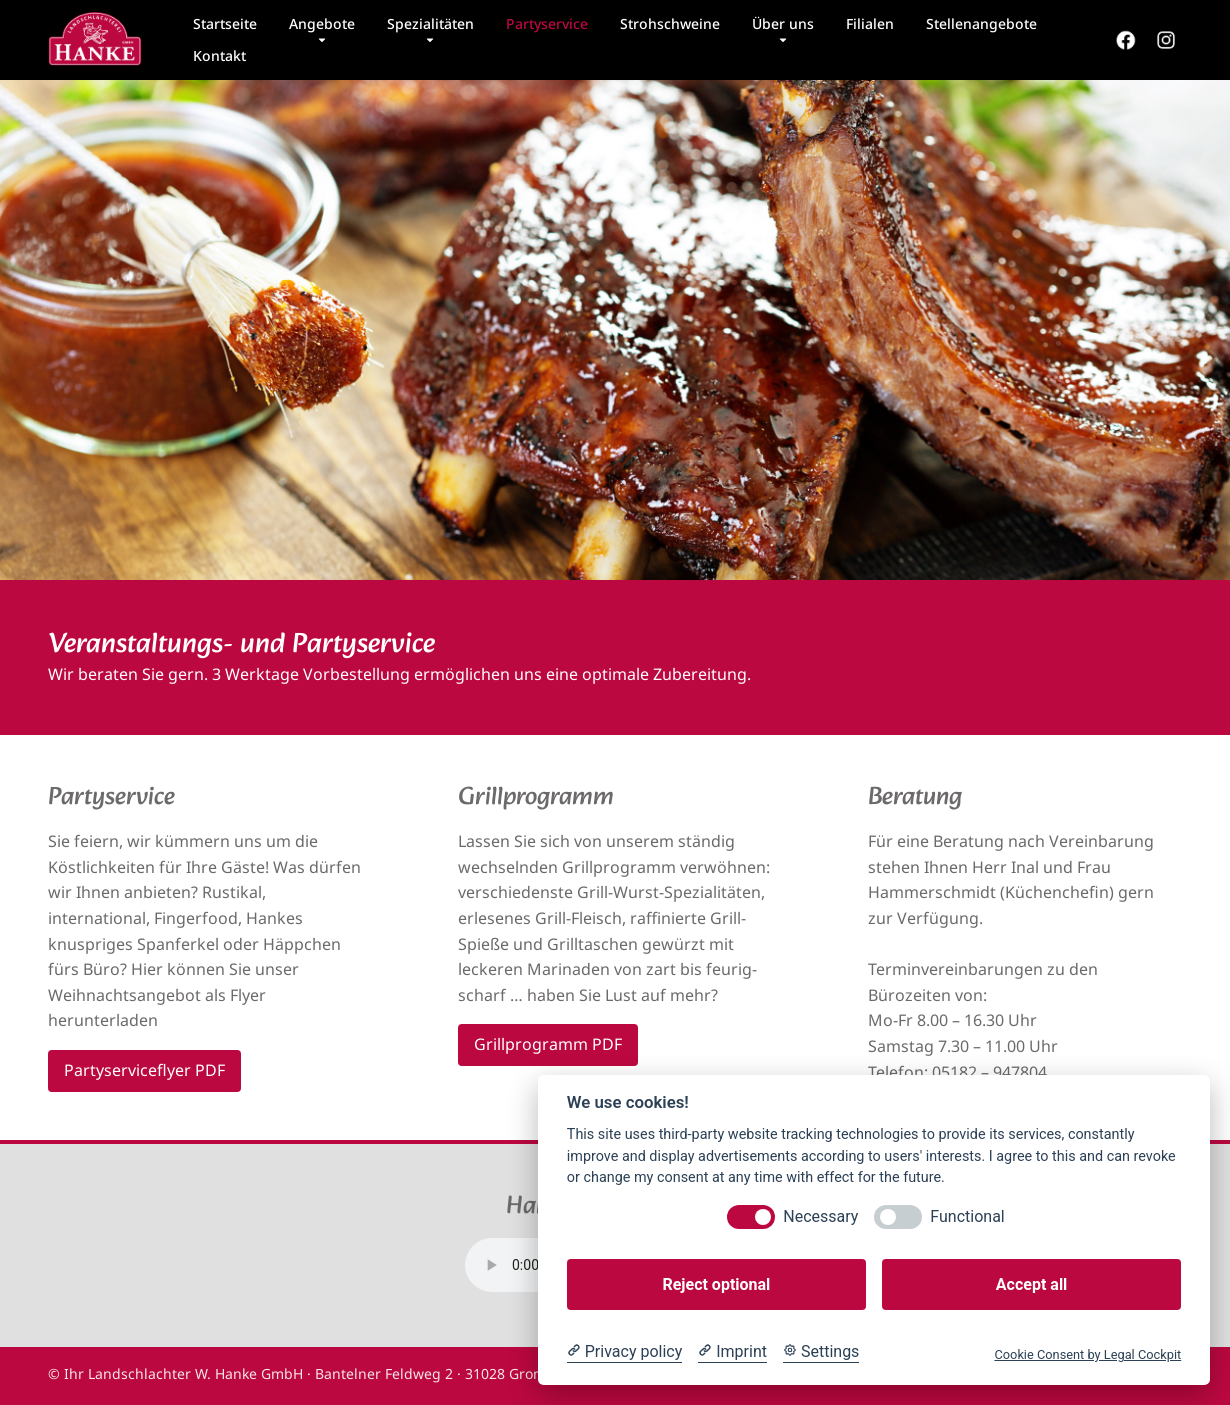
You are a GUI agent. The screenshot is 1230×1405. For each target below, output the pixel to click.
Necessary (820, 1216)
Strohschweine (670, 23)
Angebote (322, 23)
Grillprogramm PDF (548, 1044)
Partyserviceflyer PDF (144, 1070)
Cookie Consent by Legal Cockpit (1087, 1354)
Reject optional (716, 1284)
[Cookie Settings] (821, 1352)
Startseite (225, 23)
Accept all (1031, 1284)
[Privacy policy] (624, 1352)
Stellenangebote (981, 23)
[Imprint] (732, 1352)
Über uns (783, 23)
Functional (967, 1216)
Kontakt (219, 55)
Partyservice (547, 23)
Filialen (870, 23)
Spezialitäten (430, 23)
